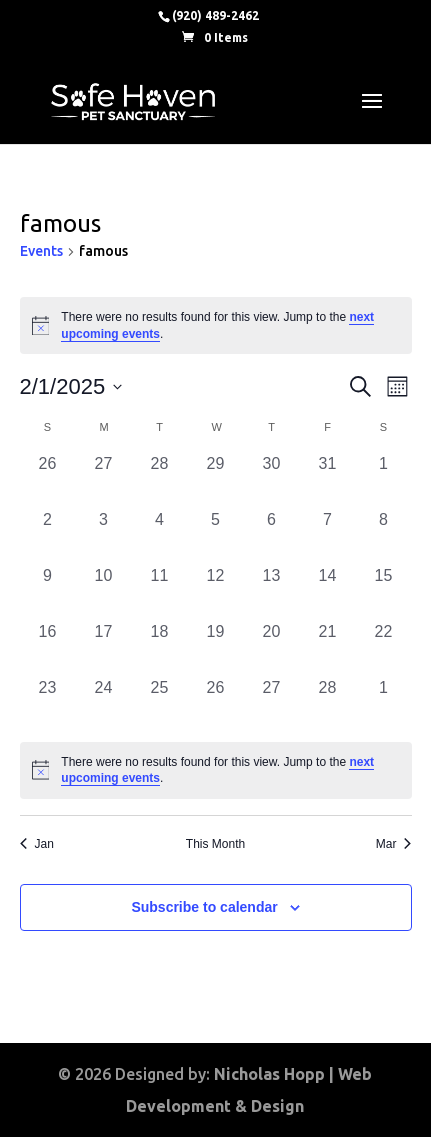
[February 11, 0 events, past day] (160, 592)
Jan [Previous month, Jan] (37, 844)
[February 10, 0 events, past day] (104, 592)
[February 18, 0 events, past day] (160, 648)
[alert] (216, 770)
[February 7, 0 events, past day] (328, 536)
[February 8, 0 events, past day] (384, 536)
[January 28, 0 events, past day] (160, 480)
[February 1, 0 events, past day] (384, 480)
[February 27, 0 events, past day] (272, 704)
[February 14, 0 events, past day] (328, 592)
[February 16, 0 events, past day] (48, 648)
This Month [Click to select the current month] (215, 844)
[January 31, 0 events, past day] (328, 480)
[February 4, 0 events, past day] (160, 536)
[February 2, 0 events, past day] (48, 536)
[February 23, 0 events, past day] (48, 704)
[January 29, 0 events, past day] (216, 480)
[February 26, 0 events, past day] (216, 704)
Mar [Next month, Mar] (394, 844)
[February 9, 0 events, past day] (48, 592)
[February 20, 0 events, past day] (272, 648)
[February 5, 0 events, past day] (216, 536)
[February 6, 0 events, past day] (272, 536)
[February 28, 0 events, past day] (328, 704)
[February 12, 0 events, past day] (216, 592)
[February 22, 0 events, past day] (384, 648)
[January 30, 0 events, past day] (272, 480)
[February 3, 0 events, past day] (104, 536)
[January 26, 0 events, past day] (48, 480)
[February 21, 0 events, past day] (328, 648)
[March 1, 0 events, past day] (384, 704)
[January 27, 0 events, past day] (104, 480)
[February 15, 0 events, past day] (384, 592)
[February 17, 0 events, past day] (104, 648)
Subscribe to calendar (204, 907)
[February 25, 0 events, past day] (160, 704)
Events (41, 251)
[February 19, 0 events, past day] (216, 648)
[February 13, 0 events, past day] (272, 592)
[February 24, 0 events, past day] (104, 704)
